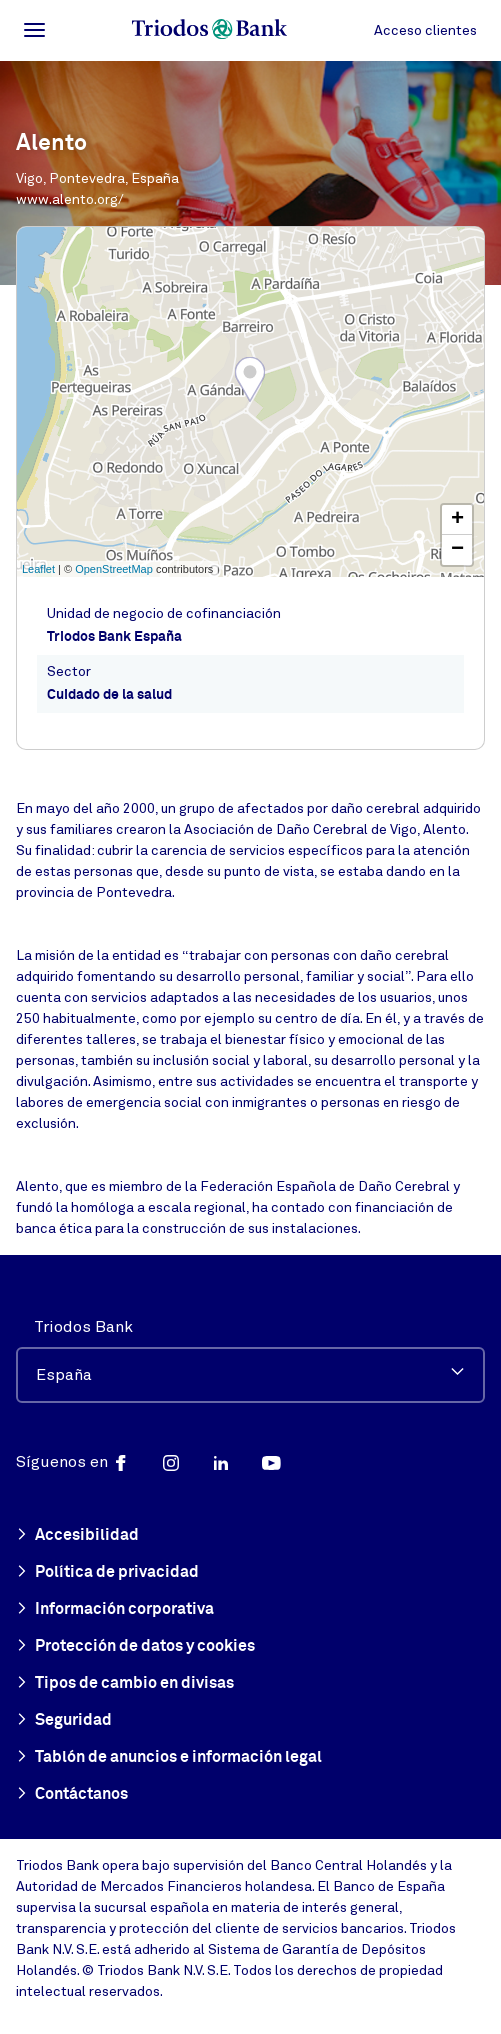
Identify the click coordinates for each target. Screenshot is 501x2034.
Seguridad (64, 1721)
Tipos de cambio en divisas (125, 1684)
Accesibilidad (77, 1536)
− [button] (457, 550)
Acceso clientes (425, 30)
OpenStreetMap (114, 569)
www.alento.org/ (70, 199)
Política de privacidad (107, 1573)
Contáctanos (72, 1795)
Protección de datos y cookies (135, 1647)
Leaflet (38, 569)
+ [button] (457, 520)
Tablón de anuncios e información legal (169, 1758)
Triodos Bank (83, 1327)
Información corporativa (115, 1610)
